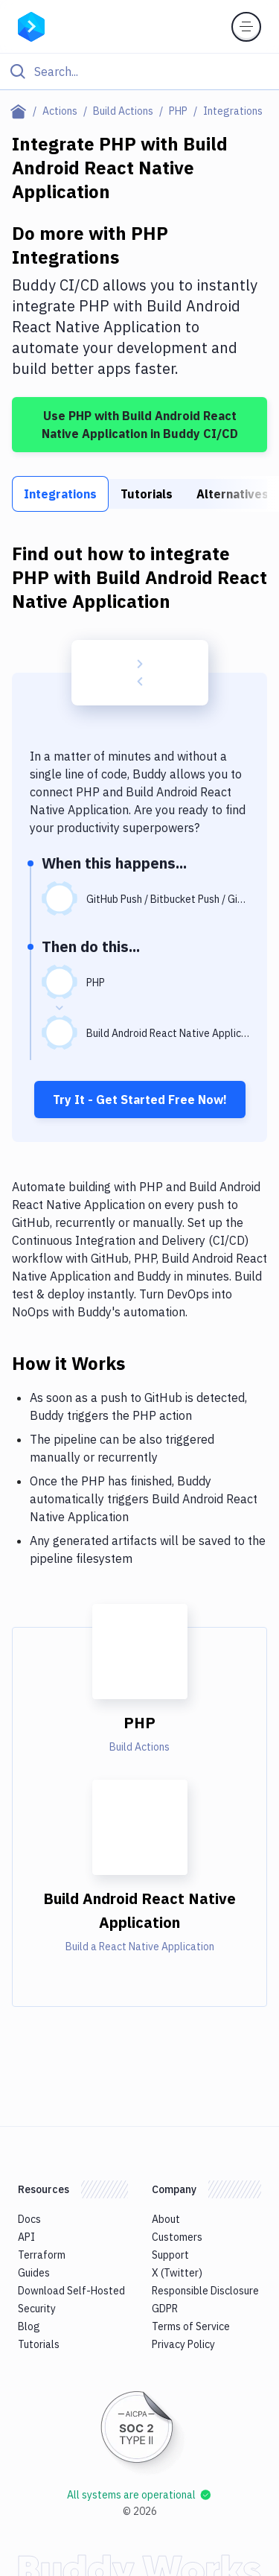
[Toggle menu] (246, 27)
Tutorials (147, 493)
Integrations (60, 493)
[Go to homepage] (31, 25)
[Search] (151, 71)
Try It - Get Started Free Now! (140, 1099)
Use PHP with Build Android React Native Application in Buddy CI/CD (140, 424)
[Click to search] (139, 71)
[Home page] (21, 111)
